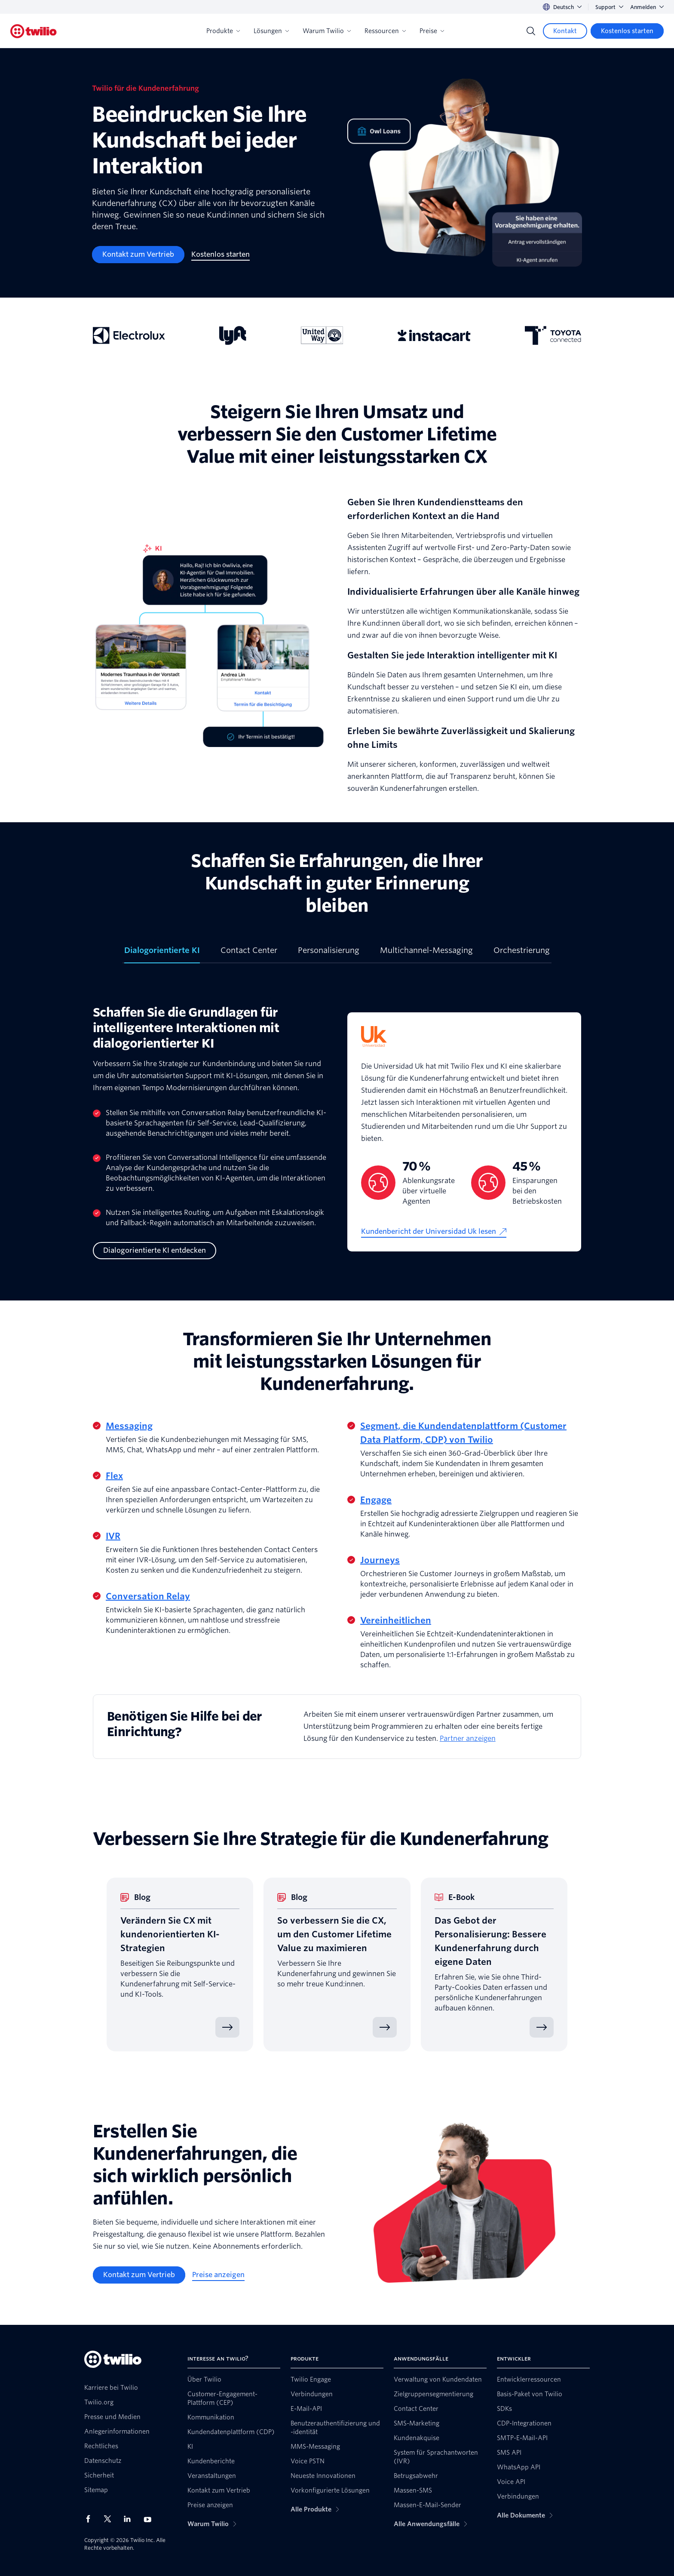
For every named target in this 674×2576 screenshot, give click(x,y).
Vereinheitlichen (395, 1620)
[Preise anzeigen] (218, 2275)
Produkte (223, 31)
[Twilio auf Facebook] (90, 2518)
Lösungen (271, 31)
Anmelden (647, 7)
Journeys (380, 1560)
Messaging (129, 1426)
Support (609, 7)
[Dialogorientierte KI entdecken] (154, 1250)
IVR (113, 1536)
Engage (376, 1500)
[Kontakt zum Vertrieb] (138, 254)
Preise (432, 31)
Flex (114, 1476)
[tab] (162, 953)
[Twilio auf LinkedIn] (130, 2519)
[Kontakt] (565, 31)
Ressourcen (385, 31)
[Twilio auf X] (110, 2519)
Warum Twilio (327, 31)
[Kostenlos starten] (627, 31)
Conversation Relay (148, 1596)
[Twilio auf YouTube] (150, 2519)
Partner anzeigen (468, 1738)
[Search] (530, 31)
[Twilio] (33, 31)
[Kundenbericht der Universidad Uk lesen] (433, 1232)
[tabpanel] (337, 1132)
